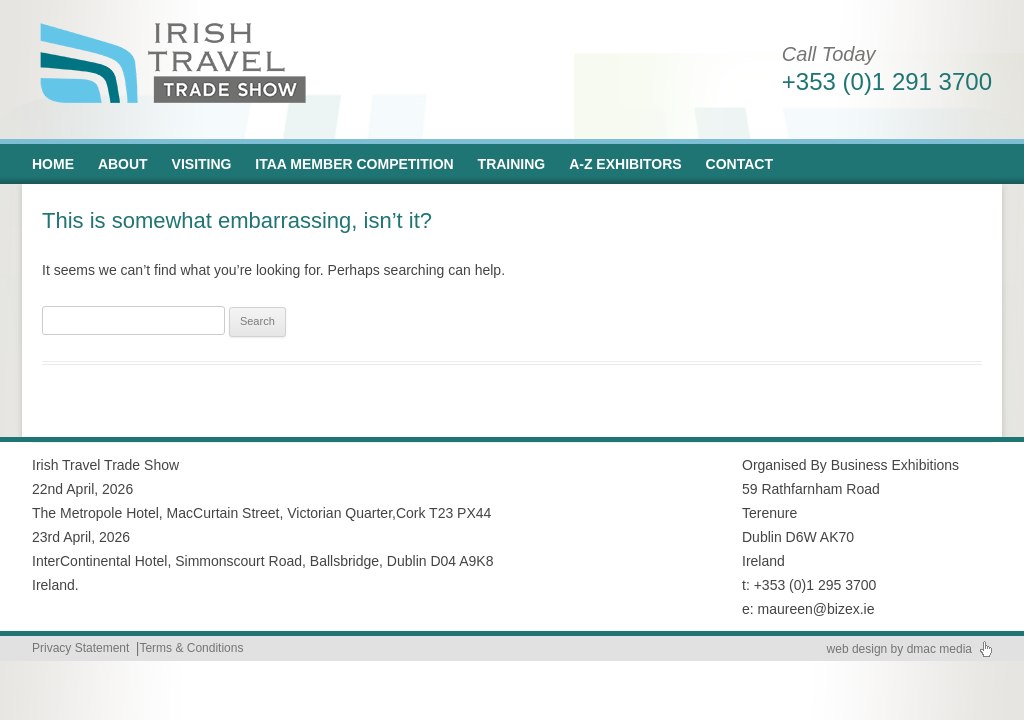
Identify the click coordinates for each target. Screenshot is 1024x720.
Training (512, 164)
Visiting (202, 164)
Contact (739, 164)
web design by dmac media (899, 649)
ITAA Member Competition (354, 164)
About (123, 164)
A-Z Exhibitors (625, 164)
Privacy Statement (80, 648)
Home (53, 164)
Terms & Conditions (191, 648)
